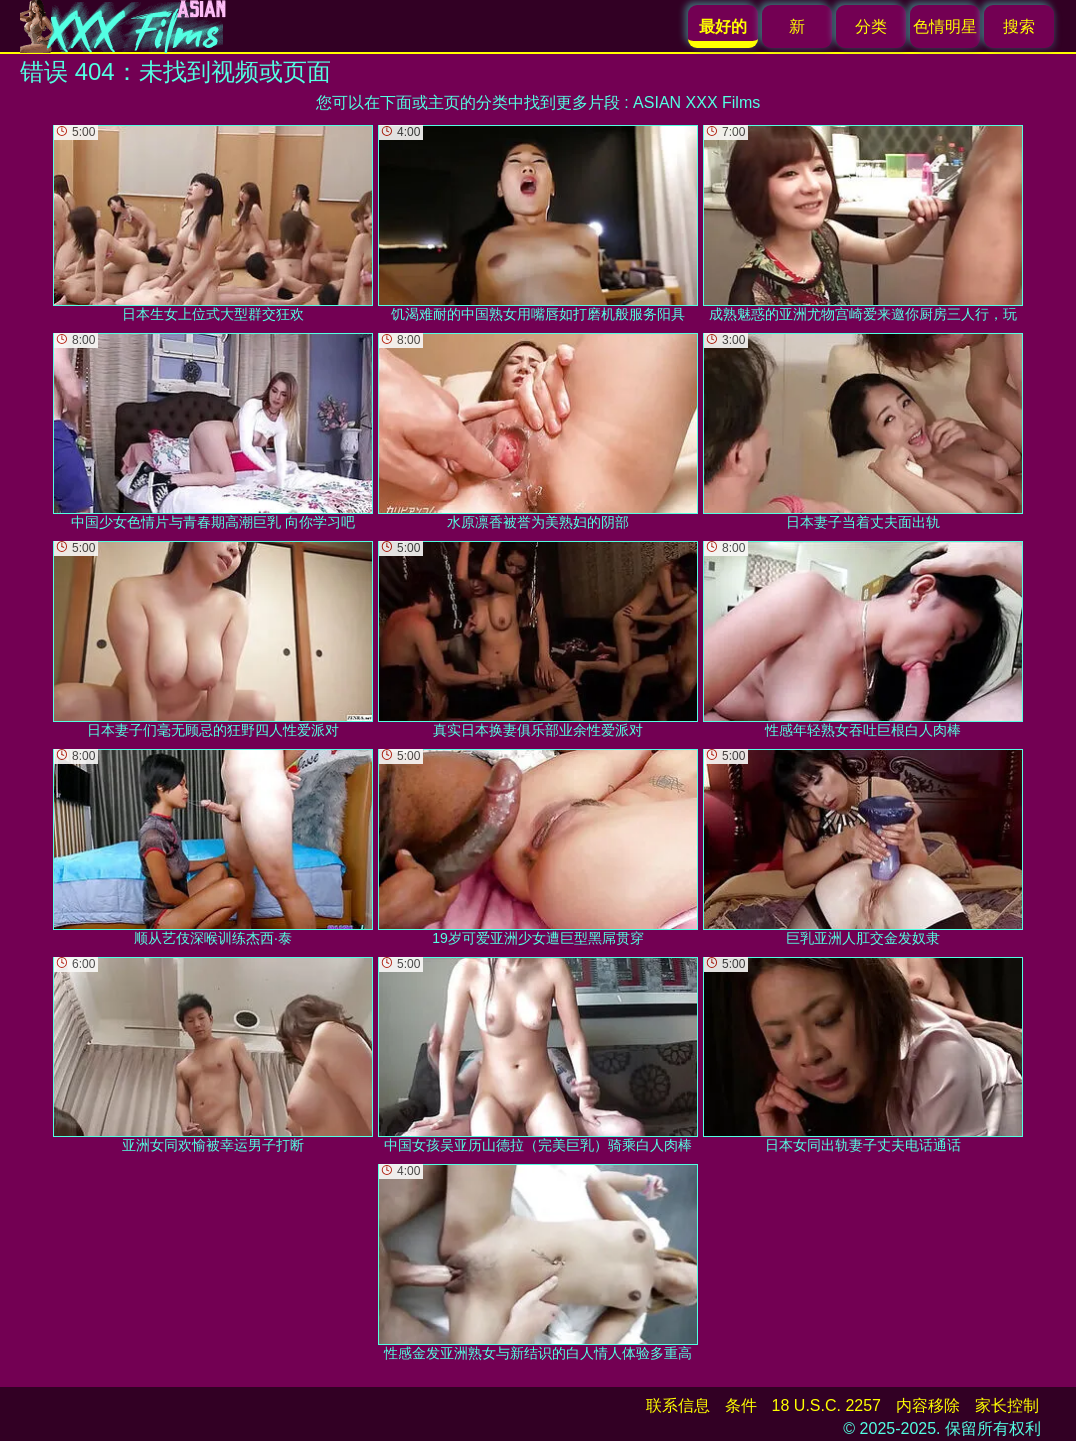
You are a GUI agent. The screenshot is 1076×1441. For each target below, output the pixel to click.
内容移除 (928, 1405)
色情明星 (945, 26)
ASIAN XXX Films (696, 102)
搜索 (1019, 26)
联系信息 (678, 1405)
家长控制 (1007, 1405)
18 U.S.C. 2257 (826, 1405)
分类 (871, 26)
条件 (741, 1405)
